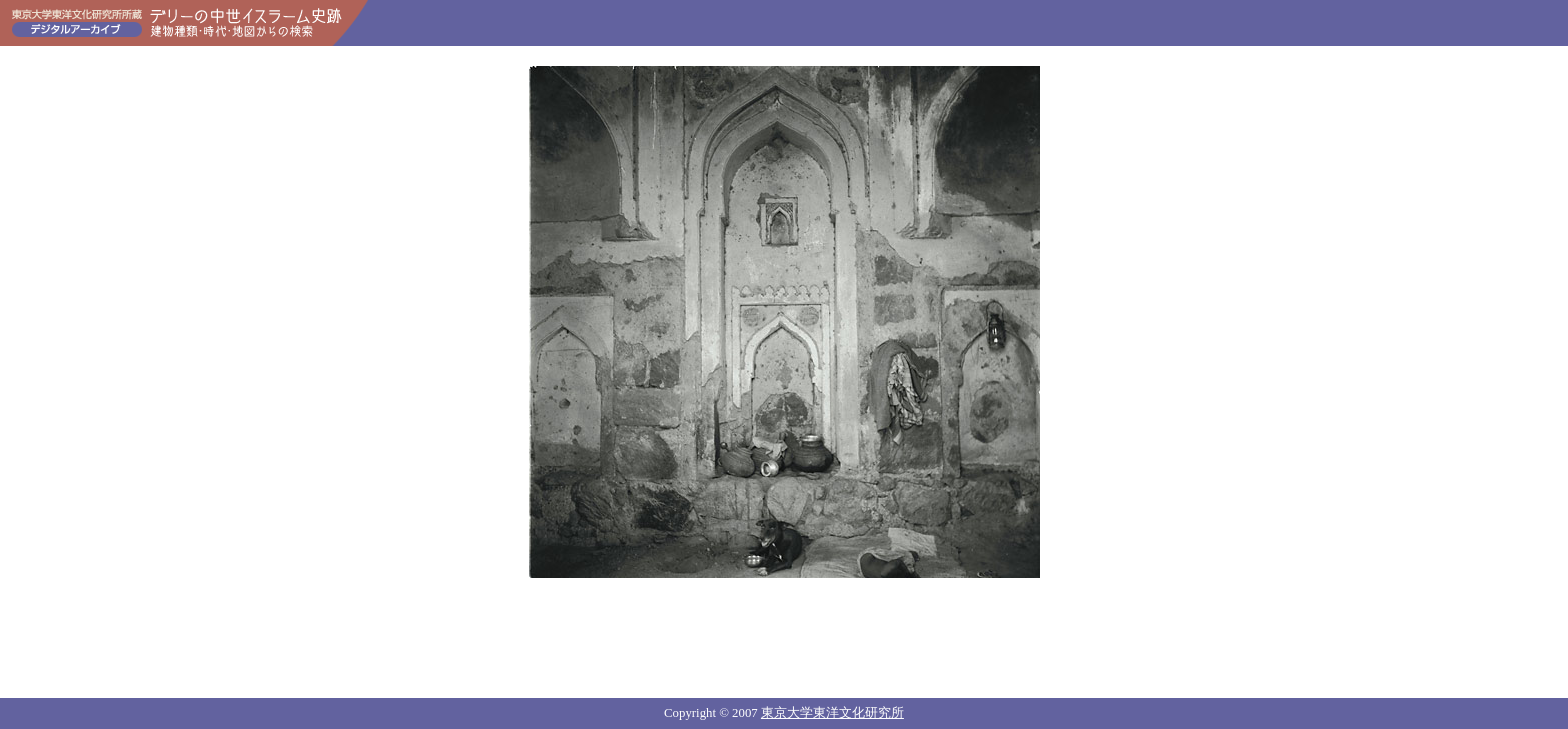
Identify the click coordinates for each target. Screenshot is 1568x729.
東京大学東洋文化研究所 (832, 713)
